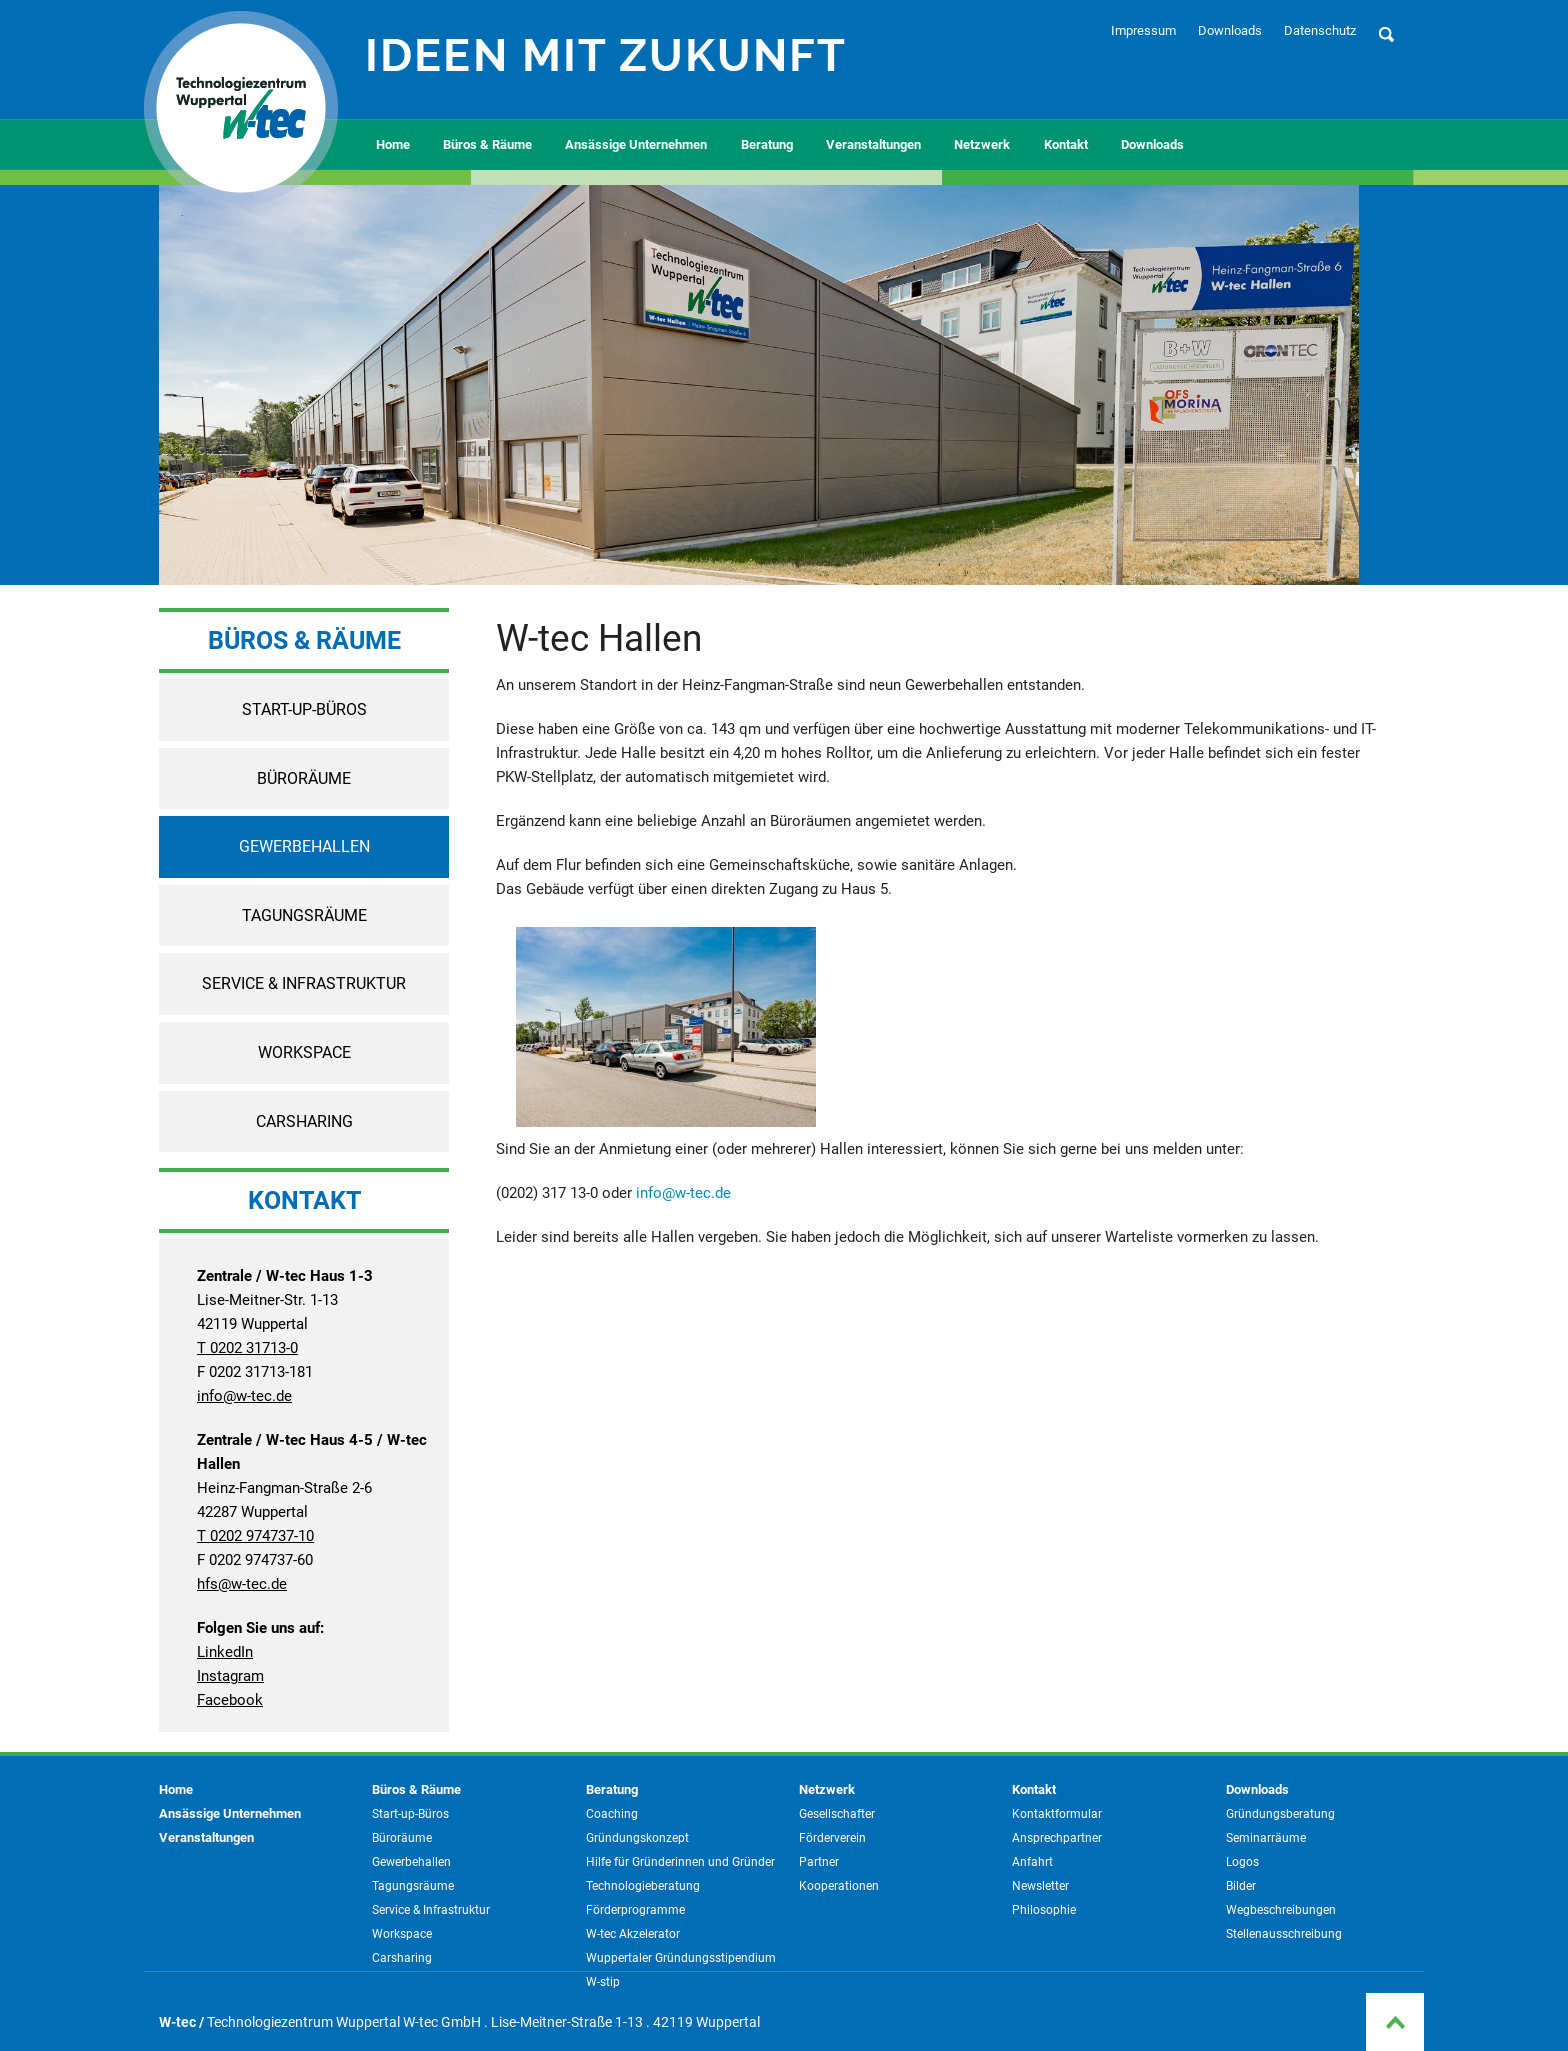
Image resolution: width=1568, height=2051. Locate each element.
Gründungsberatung (1280, 1814)
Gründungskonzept (637, 1838)
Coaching (612, 1814)
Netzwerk (982, 144)
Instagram (230, 1676)
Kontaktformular (1057, 1814)
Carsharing (304, 1121)
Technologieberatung (643, 1886)
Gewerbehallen (304, 846)
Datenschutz (1320, 30)
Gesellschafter (837, 1814)
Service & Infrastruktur (304, 983)
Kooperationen (839, 1886)
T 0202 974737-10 (255, 1536)
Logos (1242, 1862)
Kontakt (1066, 144)
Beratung (767, 144)
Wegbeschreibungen (1281, 1910)
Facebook (230, 1700)
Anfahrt (1032, 1862)
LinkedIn (225, 1652)
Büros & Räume (487, 144)
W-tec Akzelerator (633, 1934)
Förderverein (832, 1838)
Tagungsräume (304, 915)
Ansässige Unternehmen (636, 144)
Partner (819, 1862)
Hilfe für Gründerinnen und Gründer (680, 1862)
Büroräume (304, 778)
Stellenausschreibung (1284, 1934)
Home (393, 144)
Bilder (1241, 1886)
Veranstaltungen (873, 144)
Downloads (1230, 30)
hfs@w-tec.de (242, 1584)
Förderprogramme (635, 1910)
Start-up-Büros (304, 709)
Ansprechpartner (1057, 1838)
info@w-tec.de (244, 1396)
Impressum (1143, 30)
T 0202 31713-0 (247, 1348)
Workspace (304, 1052)
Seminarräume (1266, 1838)
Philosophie (1044, 1910)
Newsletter (1040, 1886)
